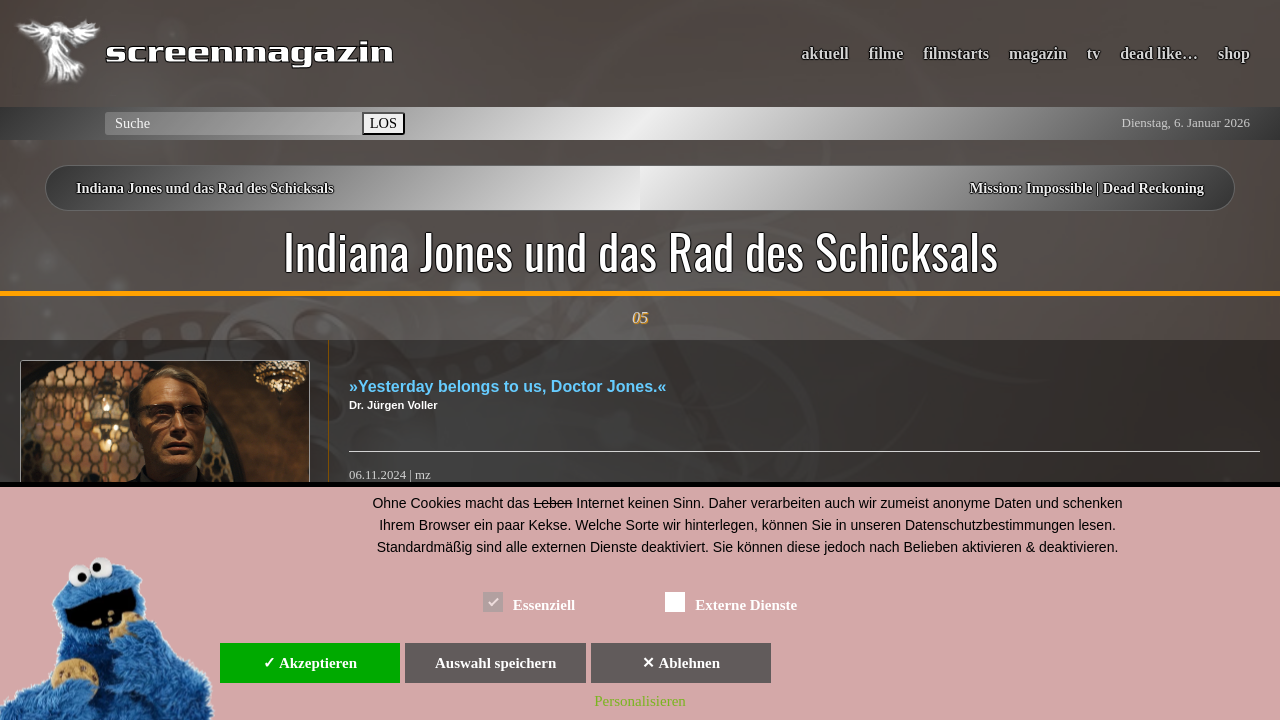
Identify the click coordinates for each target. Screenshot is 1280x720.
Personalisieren (640, 701)
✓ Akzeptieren (310, 663)
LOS (383, 123)
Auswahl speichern (495, 663)
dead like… (1159, 53)
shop (1234, 53)
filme (886, 53)
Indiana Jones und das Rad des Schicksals (205, 188)
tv (1093, 53)
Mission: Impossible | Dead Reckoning (1087, 188)
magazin (1038, 53)
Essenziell (529, 601)
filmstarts (956, 53)
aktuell (825, 53)
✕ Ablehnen (681, 663)
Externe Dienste (731, 601)
